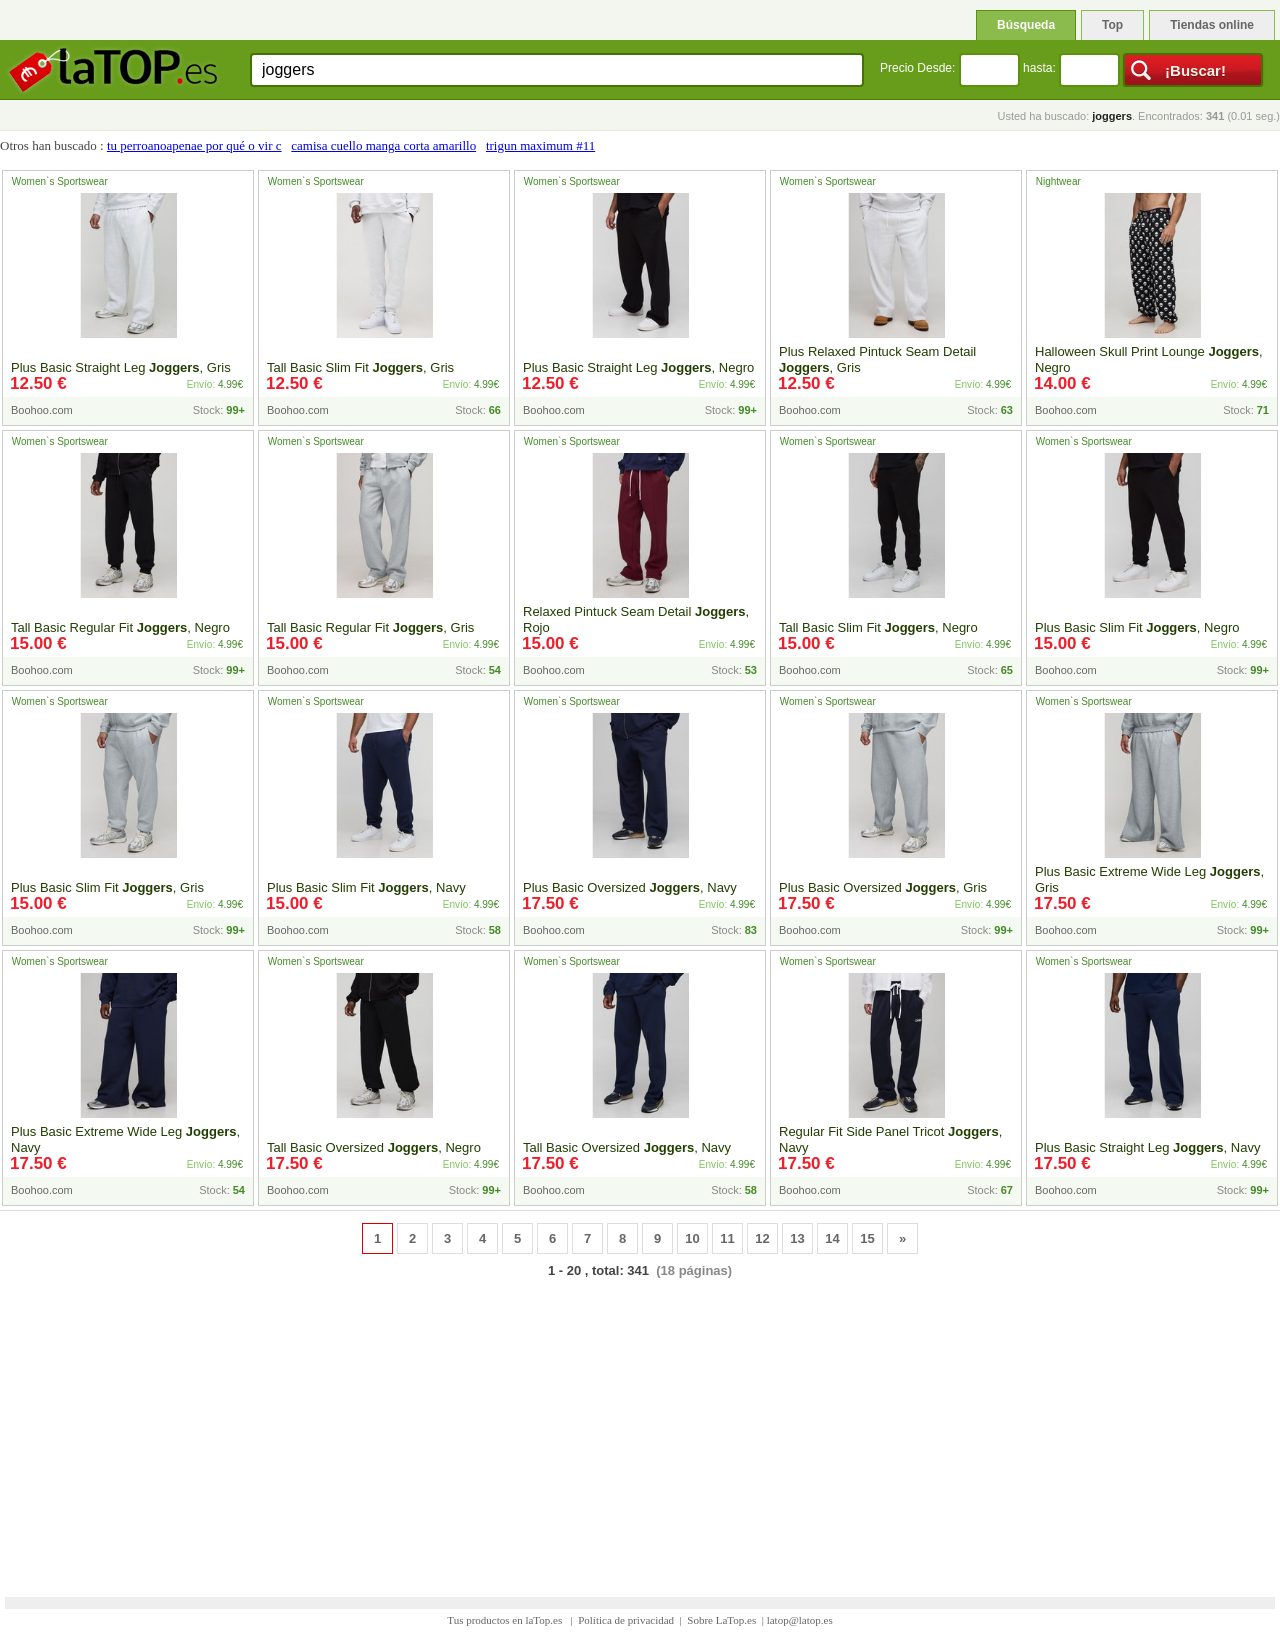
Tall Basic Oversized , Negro (374, 1147)
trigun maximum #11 (540, 145)
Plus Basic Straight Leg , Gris (121, 367)
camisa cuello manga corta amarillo (383, 145)
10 (692, 1238)
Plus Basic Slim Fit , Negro (1137, 627)
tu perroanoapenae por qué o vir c (194, 145)
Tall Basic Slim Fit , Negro (878, 627)
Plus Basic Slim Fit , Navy (366, 887)
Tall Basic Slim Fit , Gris (360, 367)
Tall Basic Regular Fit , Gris (370, 627)
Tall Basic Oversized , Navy (627, 1147)
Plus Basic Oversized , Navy (630, 887)
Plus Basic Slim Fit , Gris (107, 887)
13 (797, 1238)
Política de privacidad (626, 1620)
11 (727, 1238)
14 (832, 1238)
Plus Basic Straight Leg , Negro (638, 367)
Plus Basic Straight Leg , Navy (1147, 1147)
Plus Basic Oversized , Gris (883, 887)
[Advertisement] (640, 1425)
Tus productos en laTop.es (506, 1620)
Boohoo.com (42, 410)
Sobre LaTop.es (721, 1620)
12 (762, 1238)
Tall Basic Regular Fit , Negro (120, 627)
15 (867, 1238)
